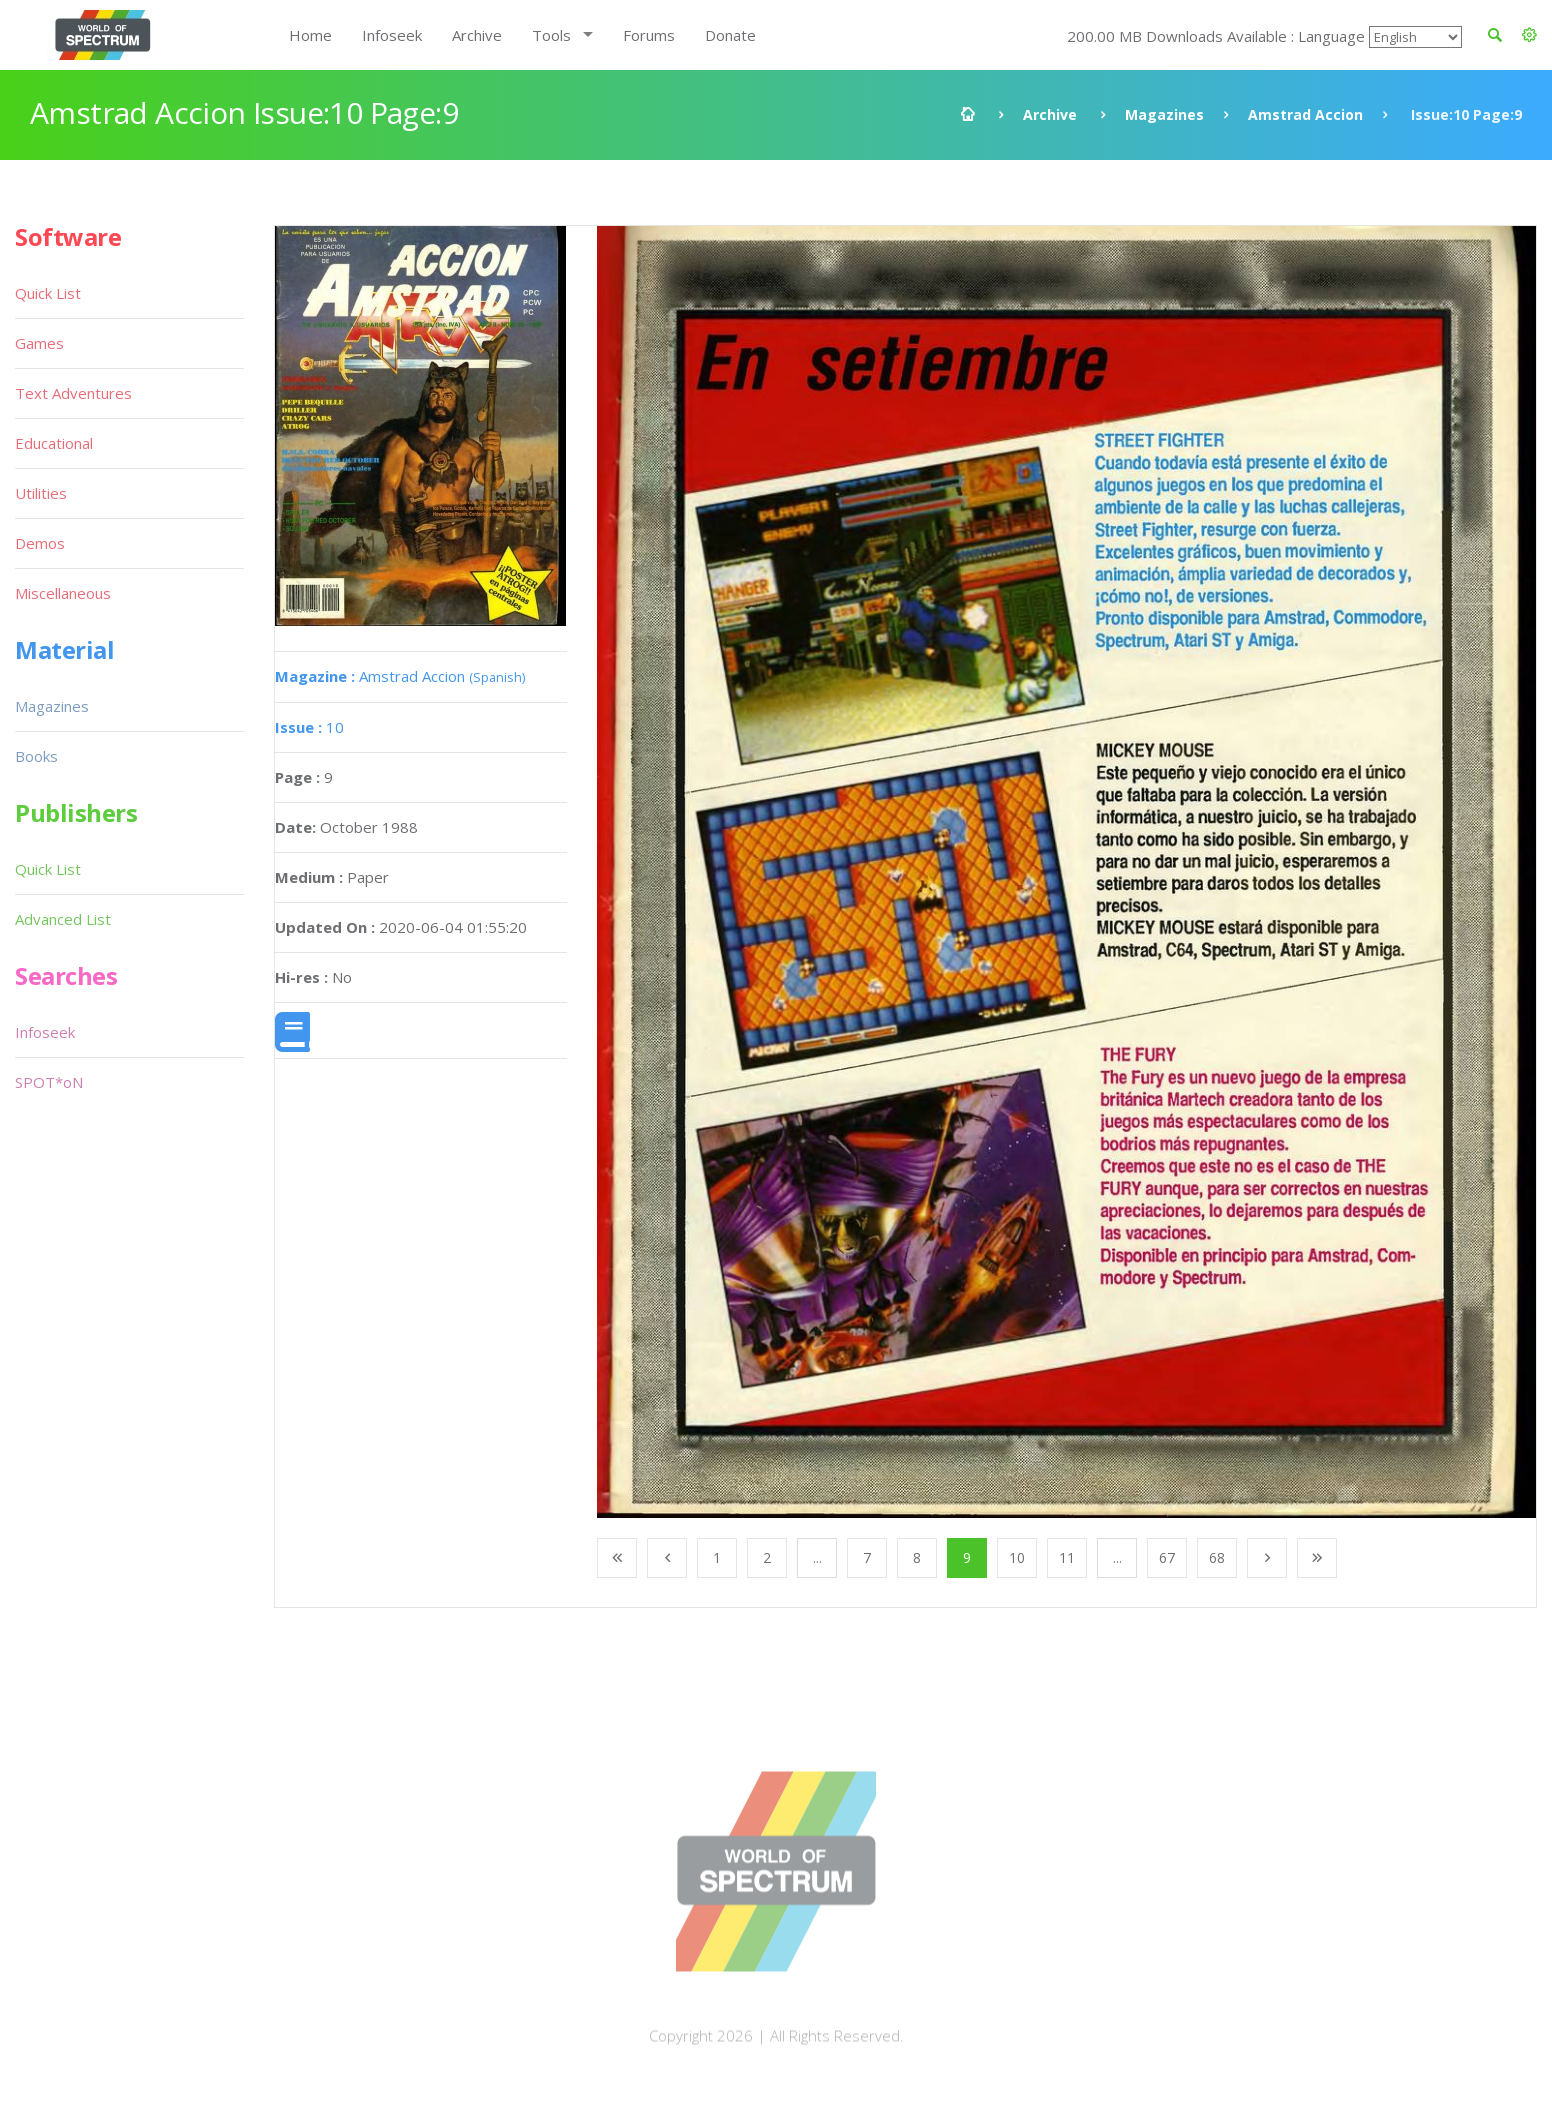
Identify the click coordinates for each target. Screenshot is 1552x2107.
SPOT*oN (49, 1082)
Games (39, 343)
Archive (477, 35)
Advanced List (63, 919)
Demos (40, 543)
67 (1167, 1557)
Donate (730, 35)
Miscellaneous (63, 593)
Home (310, 35)
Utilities (41, 493)
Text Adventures (73, 393)
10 (309, 727)
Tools (551, 35)
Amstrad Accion (1305, 114)
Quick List (48, 293)
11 (1067, 1557)
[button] (1529, 35)
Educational (54, 443)
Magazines (1164, 114)
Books (36, 756)
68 (1217, 1557)
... (817, 1557)
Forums (649, 35)
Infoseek (392, 35)
